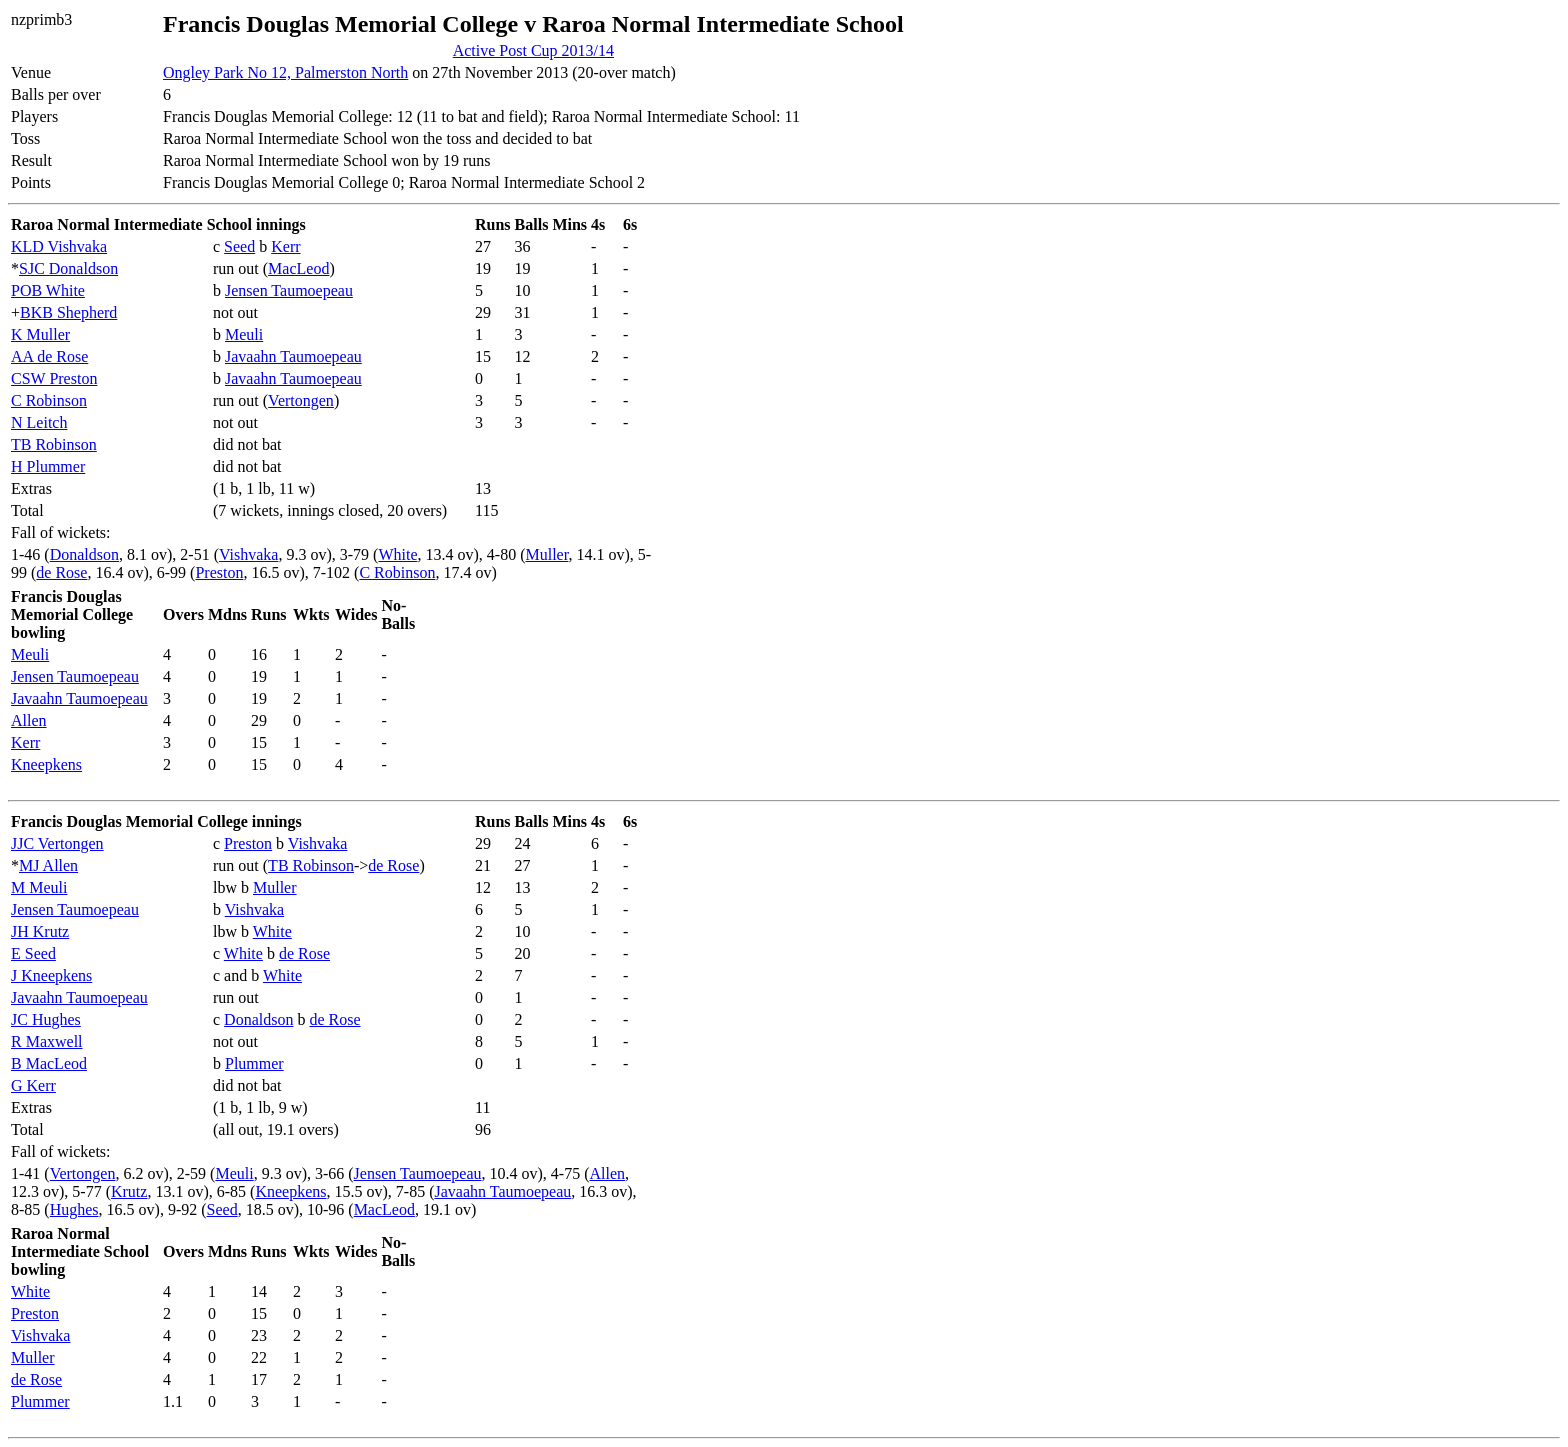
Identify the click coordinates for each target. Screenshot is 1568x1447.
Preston (219, 572)
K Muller (40, 334)
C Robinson (49, 400)
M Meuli (39, 887)
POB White (48, 290)
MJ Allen (48, 865)
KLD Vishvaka (59, 246)
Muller (547, 554)
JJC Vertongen (57, 843)
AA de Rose (49, 356)
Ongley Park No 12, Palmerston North (285, 72)
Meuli (244, 334)
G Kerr (33, 1085)
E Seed (33, 953)
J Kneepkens (51, 975)
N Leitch (39, 422)
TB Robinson (54, 444)
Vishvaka (248, 554)
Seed (239, 246)
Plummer (254, 1063)
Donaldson (84, 554)
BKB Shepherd (68, 312)
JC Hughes (46, 1019)
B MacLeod (49, 1063)
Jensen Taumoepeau (289, 290)
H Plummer (48, 466)
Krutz (129, 1191)
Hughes (74, 1209)
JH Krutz (40, 931)
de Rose (61, 572)
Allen (29, 720)
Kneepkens (46, 764)
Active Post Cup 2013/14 (533, 50)
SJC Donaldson (68, 268)
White (397, 554)
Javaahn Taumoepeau (293, 356)
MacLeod (298, 268)
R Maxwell (47, 1041)
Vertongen (301, 400)
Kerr (285, 246)
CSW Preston (54, 378)
